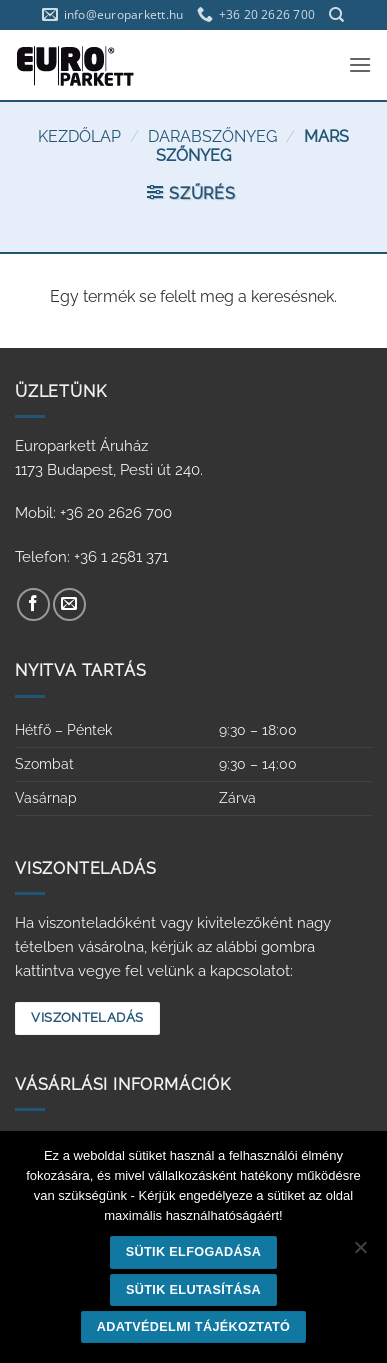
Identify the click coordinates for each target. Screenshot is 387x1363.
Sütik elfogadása (194, 1252)
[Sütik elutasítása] (360, 1253)
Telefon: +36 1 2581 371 (91, 557)
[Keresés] (336, 15)
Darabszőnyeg (212, 136)
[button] (360, 64)
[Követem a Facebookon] (33, 604)
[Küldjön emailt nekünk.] (69, 604)
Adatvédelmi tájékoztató (194, 1327)
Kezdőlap (79, 136)
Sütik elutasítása (193, 1290)
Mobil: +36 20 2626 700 (93, 513)
